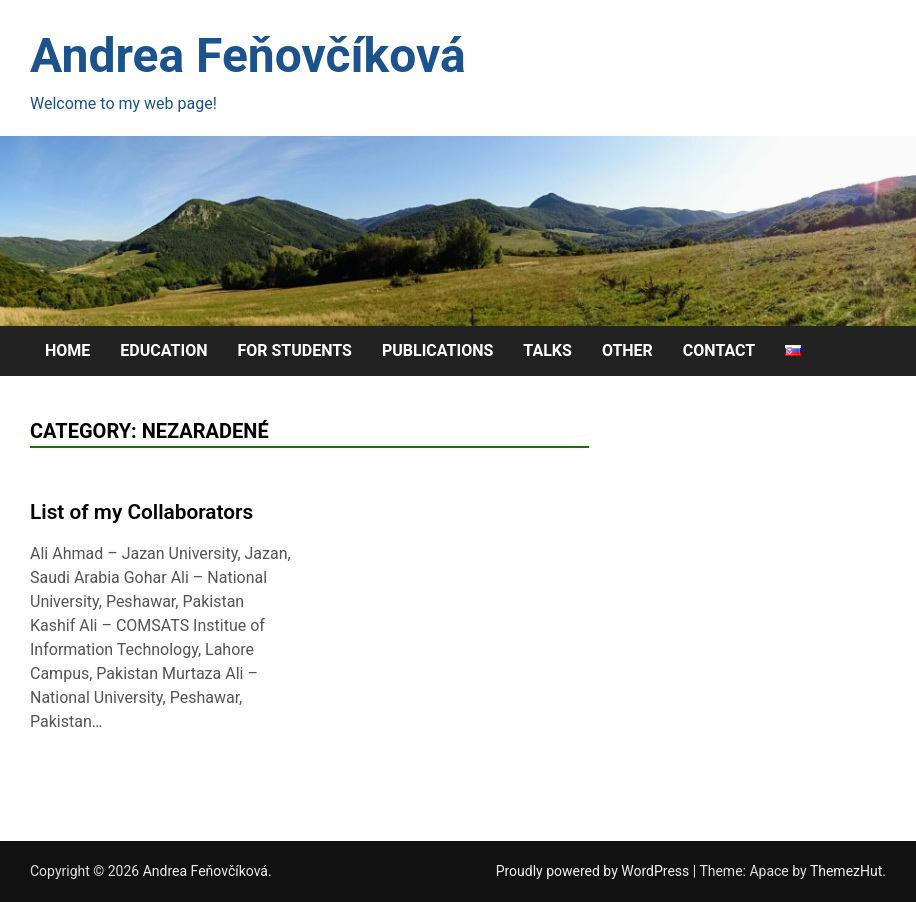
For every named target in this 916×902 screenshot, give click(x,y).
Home (67, 350)
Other (627, 350)
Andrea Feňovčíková (248, 55)
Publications (437, 350)
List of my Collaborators (141, 512)
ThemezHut (846, 871)
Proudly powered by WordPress (594, 871)
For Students (294, 350)
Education (163, 350)
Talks (547, 350)
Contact (719, 350)
